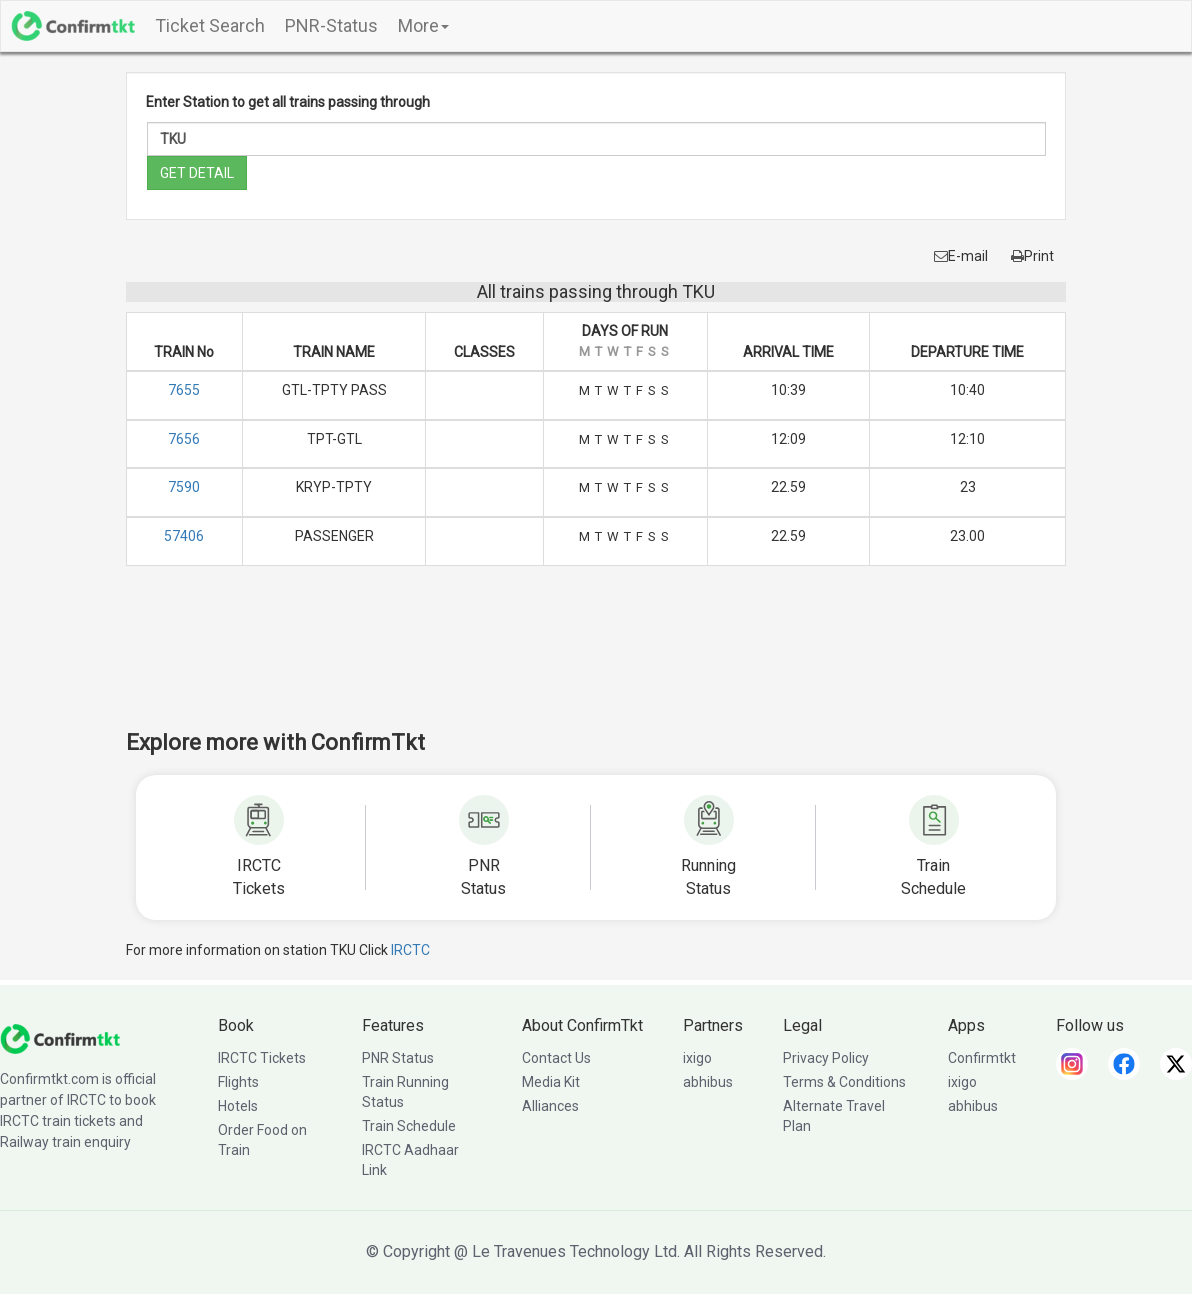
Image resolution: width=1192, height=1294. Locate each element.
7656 (184, 439)
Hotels (238, 1106)
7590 (184, 487)
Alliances (550, 1106)
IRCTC (410, 950)
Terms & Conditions (844, 1082)
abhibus (708, 1082)
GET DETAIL (197, 173)
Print (1032, 256)
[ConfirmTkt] (60, 1038)
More (423, 25)
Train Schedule (409, 1126)
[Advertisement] (596, 661)
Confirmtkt (982, 1058)
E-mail (961, 256)
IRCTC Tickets (262, 1058)
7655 (184, 390)
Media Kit (551, 1082)
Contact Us (556, 1058)
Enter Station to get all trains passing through (288, 102)
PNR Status (398, 1058)
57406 (184, 536)
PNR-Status (331, 25)
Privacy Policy (826, 1058)
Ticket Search (210, 25)
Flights (238, 1082)
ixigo (697, 1058)
